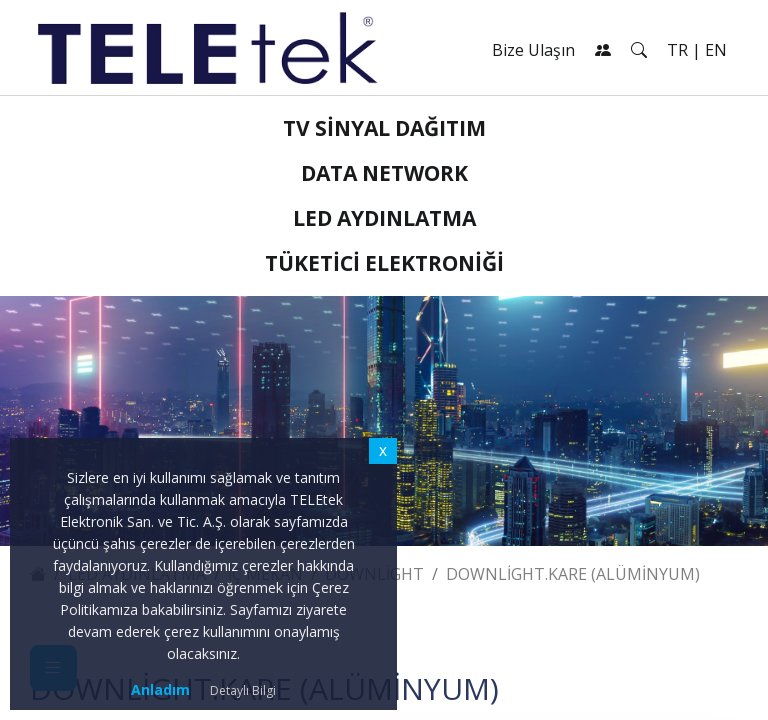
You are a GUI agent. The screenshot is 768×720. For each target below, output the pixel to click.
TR (677, 50)
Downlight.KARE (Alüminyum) (573, 574)
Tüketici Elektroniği (384, 263)
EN (716, 50)
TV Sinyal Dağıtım (384, 128)
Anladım (160, 689)
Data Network (384, 173)
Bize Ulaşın (533, 50)
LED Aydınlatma (384, 218)
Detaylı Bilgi (243, 690)
